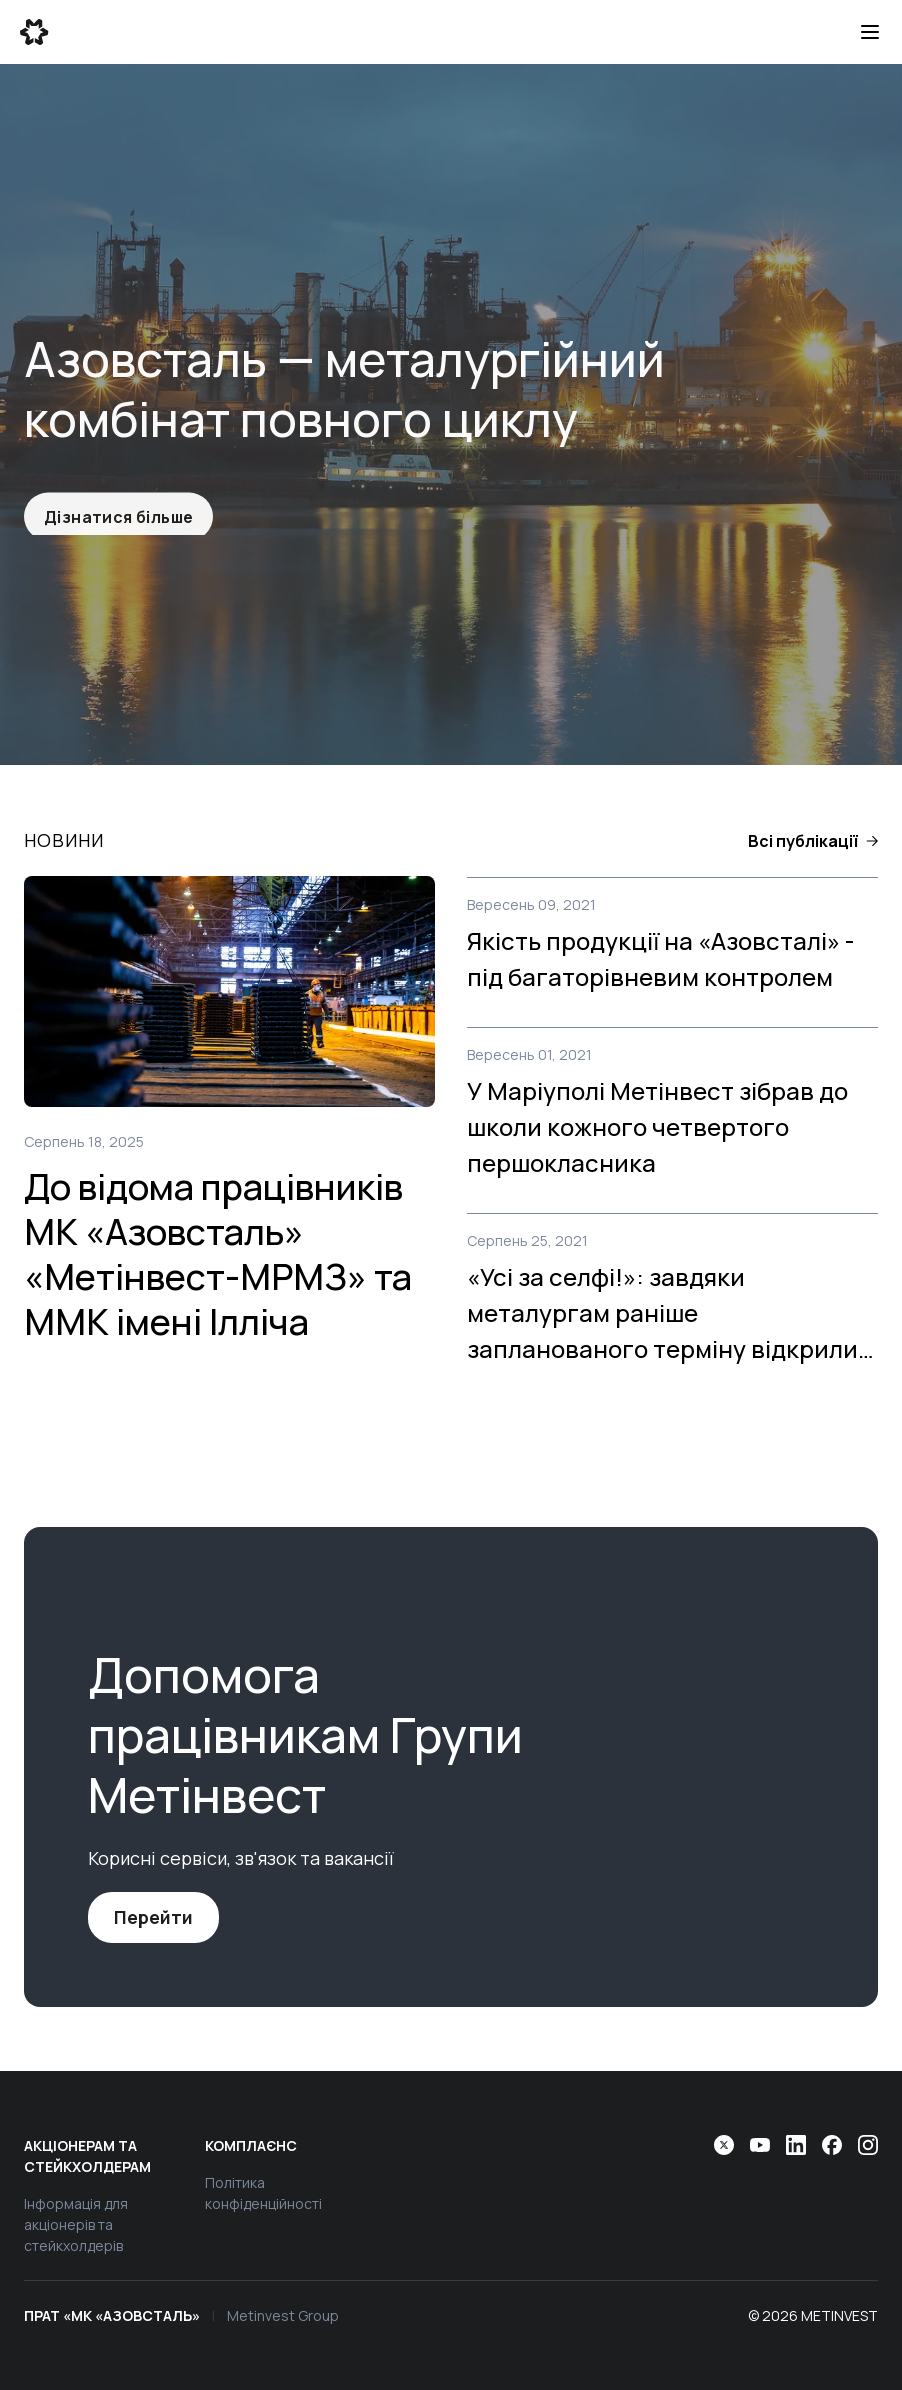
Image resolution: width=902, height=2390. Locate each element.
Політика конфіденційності (263, 2193)
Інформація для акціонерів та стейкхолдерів (76, 2224)
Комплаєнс (251, 2145)
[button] (813, 841)
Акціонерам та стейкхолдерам (87, 2156)
